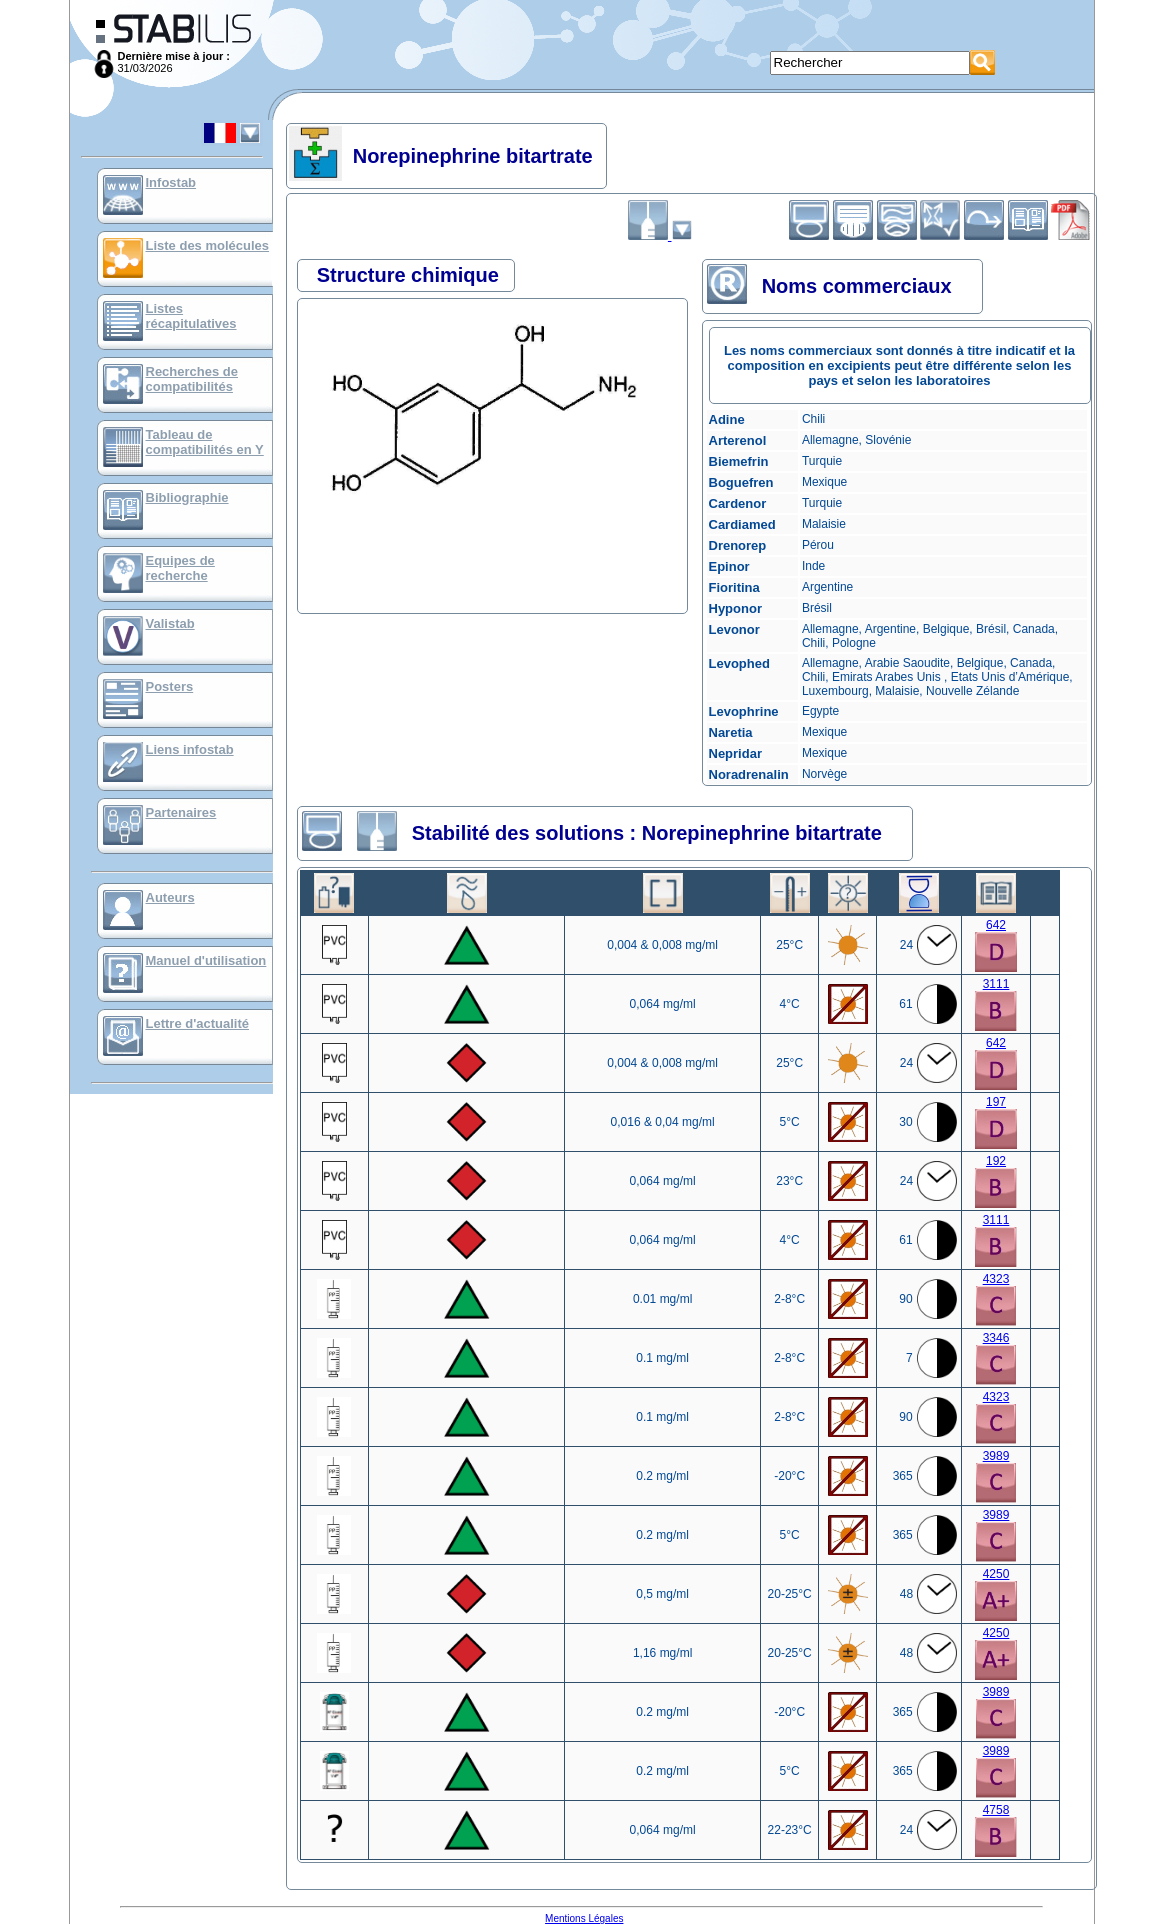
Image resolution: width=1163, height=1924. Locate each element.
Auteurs (170, 897)
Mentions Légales (584, 1918)
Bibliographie (187, 497)
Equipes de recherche (180, 568)
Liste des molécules (208, 245)
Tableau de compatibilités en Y (205, 442)
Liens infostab (190, 749)
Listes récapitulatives (191, 316)
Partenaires (181, 812)
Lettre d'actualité (198, 1023)
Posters (170, 686)
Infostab (171, 182)
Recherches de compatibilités (192, 379)
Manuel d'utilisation (206, 960)
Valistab (170, 623)
